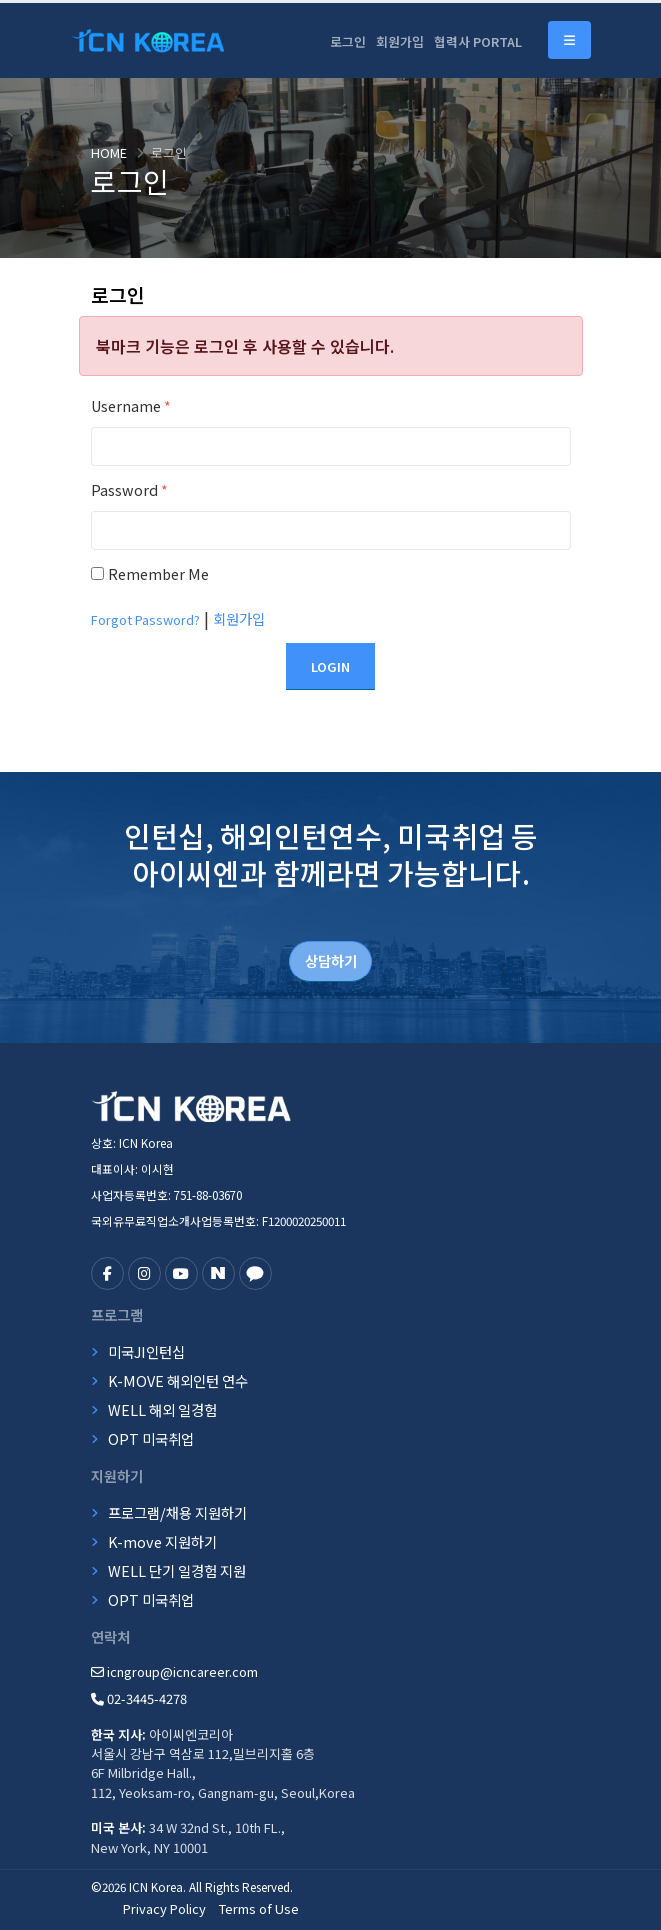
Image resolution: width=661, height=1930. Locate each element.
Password (129, 489)
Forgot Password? (145, 619)
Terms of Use (259, 1908)
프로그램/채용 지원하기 (177, 1512)
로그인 (348, 41)
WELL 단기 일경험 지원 (177, 1570)
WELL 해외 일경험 (162, 1409)
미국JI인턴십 (146, 1351)
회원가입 (400, 41)
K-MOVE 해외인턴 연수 (178, 1380)
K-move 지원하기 (162, 1541)
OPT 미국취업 (151, 1438)
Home (109, 152)
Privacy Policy (164, 1908)
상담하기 (331, 960)
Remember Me (158, 573)
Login (330, 666)
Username (131, 405)
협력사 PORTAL (478, 41)
